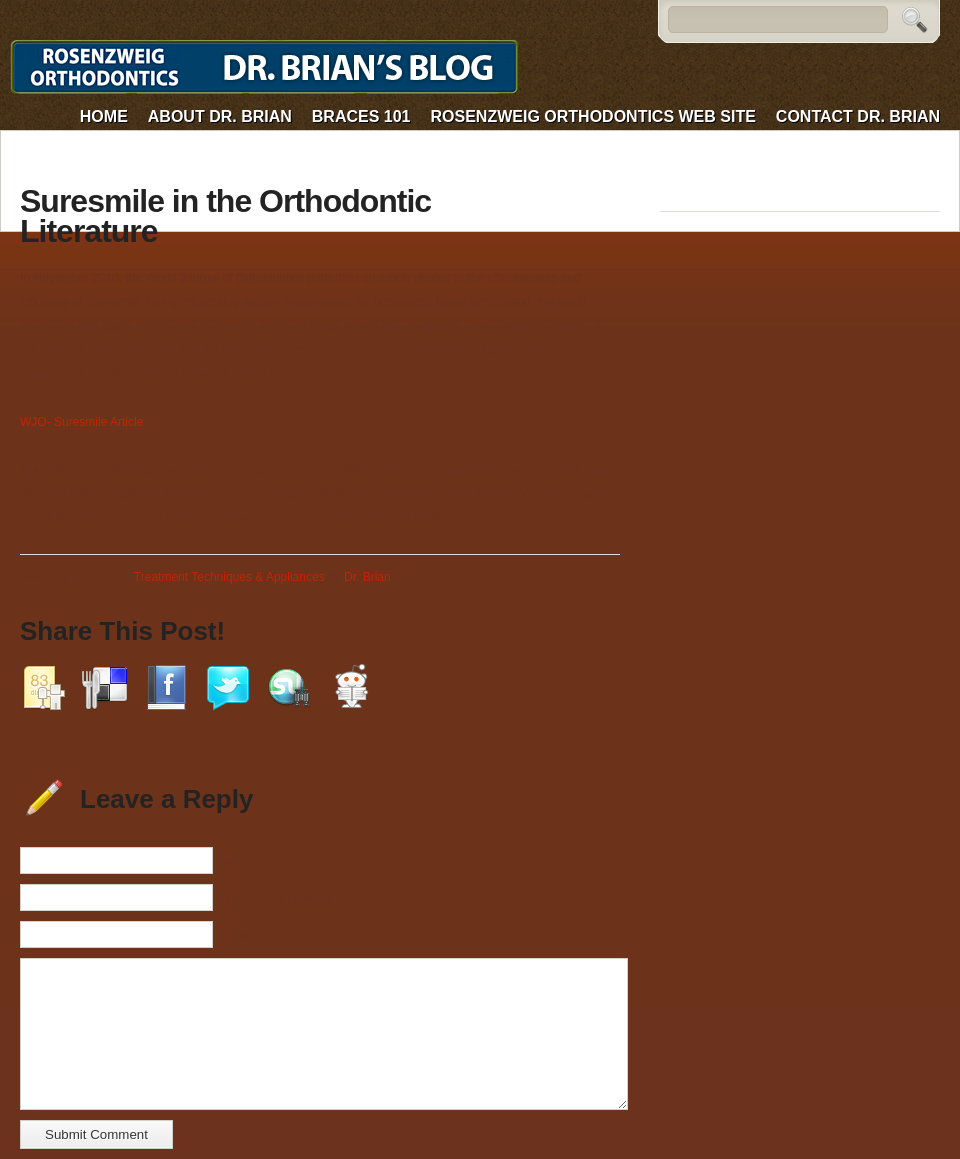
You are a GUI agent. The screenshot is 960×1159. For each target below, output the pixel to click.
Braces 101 (361, 116)
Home (104, 116)
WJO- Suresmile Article (81, 422)
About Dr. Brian (220, 116)
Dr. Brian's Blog (269, 67)
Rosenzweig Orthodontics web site (593, 116)
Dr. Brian (367, 577)
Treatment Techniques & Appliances (229, 577)
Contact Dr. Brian (858, 116)
